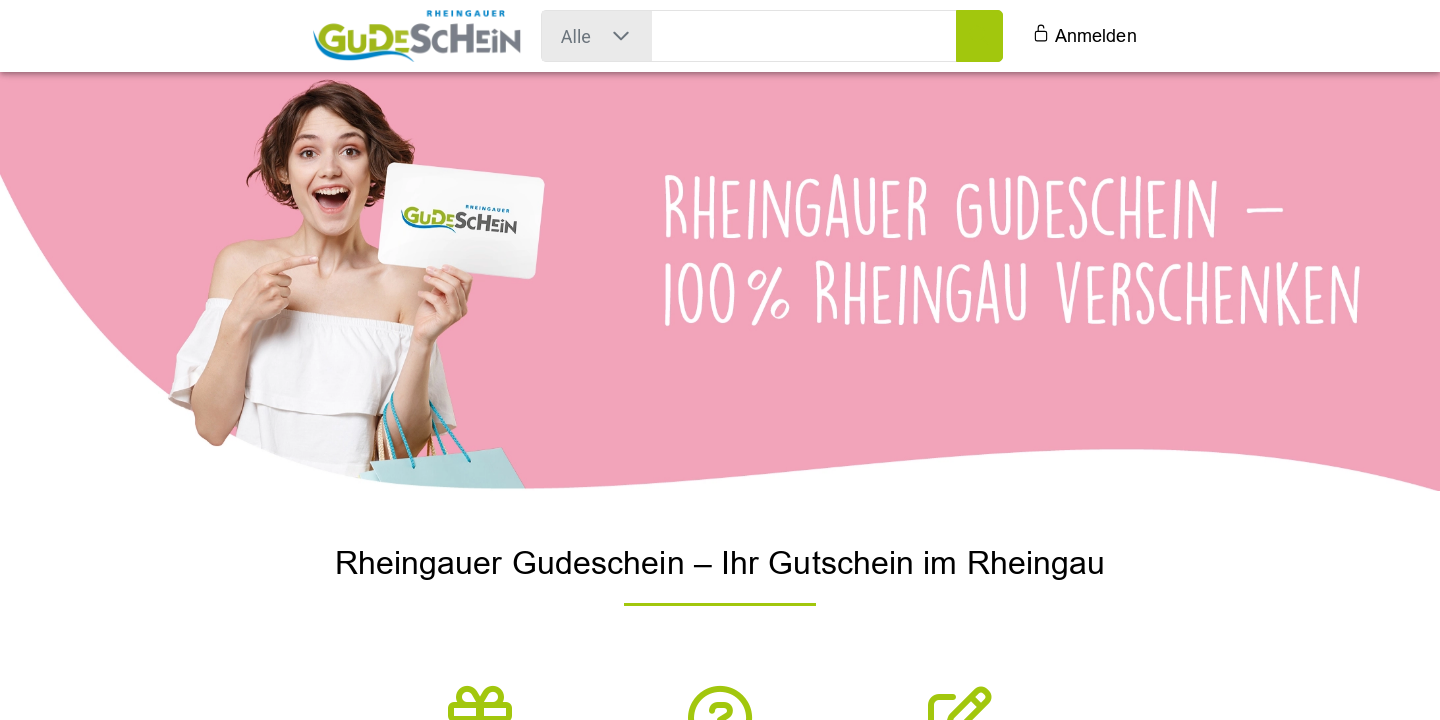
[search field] (804, 36)
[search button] (979, 36)
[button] (621, 36)
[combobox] (576, 36)
